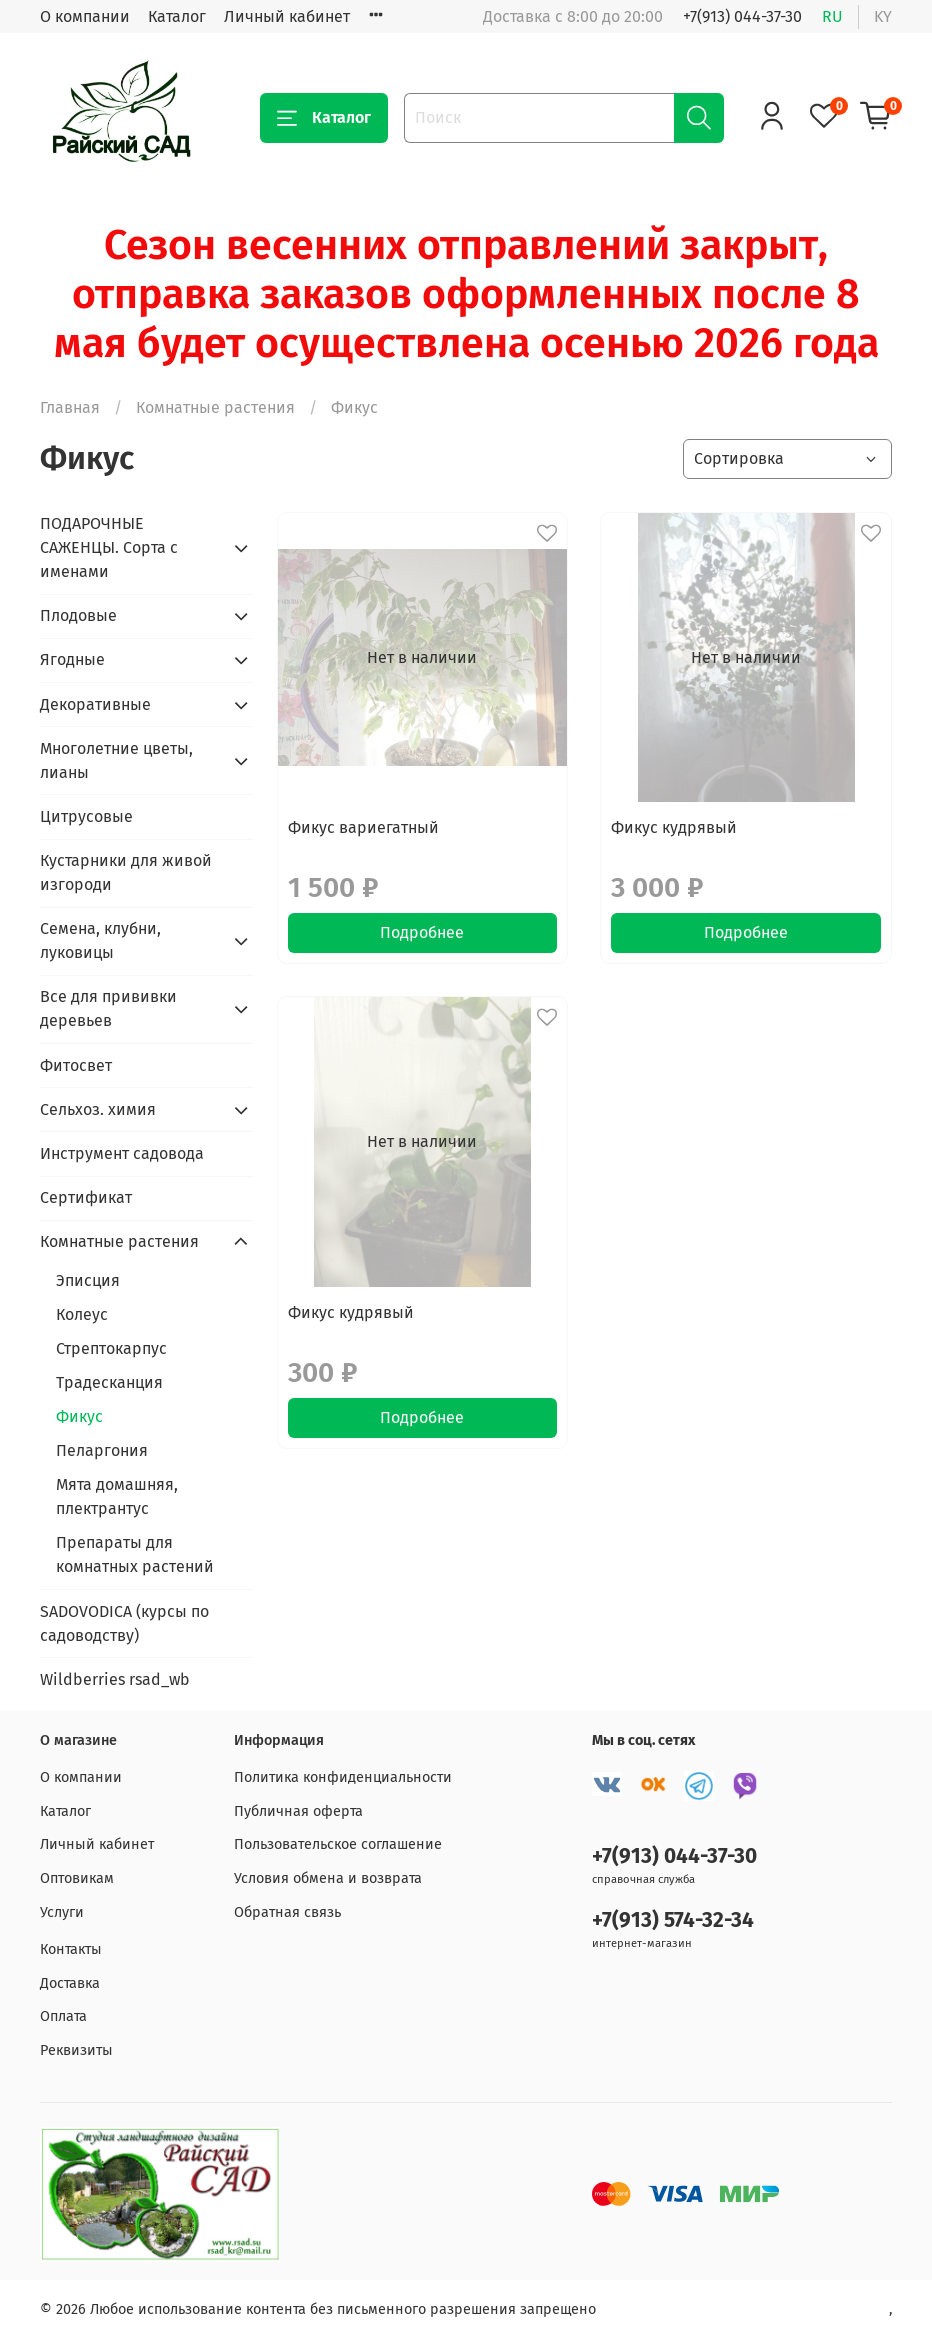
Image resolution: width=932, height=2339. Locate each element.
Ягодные (72, 659)
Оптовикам (77, 1878)
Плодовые (78, 615)
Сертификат (86, 1197)
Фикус (79, 1416)
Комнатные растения (215, 407)
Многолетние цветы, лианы (116, 760)
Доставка (70, 1983)
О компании (85, 16)
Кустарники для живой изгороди (126, 872)
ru (832, 16)
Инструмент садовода (122, 1153)
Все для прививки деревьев (108, 1008)
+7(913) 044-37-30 (742, 16)
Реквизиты (76, 2050)
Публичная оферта (298, 1811)
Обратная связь (287, 1912)
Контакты (71, 1949)
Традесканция (109, 1382)
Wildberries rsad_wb (115, 1679)
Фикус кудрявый (674, 827)
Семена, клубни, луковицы (100, 940)
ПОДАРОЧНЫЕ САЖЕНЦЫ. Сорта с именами (109, 547)
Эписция (88, 1280)
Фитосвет (76, 1065)
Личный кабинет (287, 16)
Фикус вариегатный (363, 827)
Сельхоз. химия (98, 1109)
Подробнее (422, 932)
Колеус (82, 1314)
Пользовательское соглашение (338, 1844)
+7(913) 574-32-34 (673, 1920)
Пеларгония (102, 1450)
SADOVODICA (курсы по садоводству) (124, 1623)
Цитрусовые (86, 816)
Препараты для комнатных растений (135, 1554)
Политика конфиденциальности (343, 1777)
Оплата (63, 2016)
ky (883, 16)
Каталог (177, 16)
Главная (70, 407)
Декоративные (95, 704)
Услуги (62, 1912)
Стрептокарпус (111, 1348)
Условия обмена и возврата (328, 1878)
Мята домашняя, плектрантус (117, 1496)
